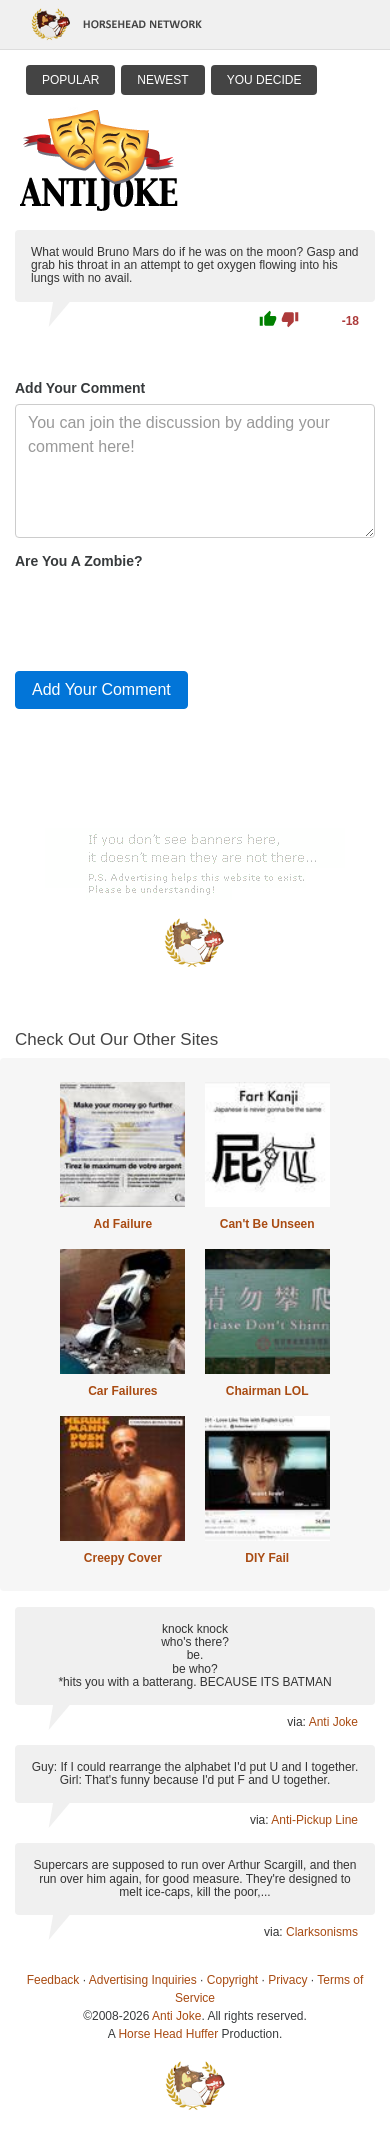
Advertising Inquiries (143, 1980)
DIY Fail (267, 1558)
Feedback (53, 1980)
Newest (162, 80)
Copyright (232, 1980)
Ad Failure (122, 1224)
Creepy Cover (123, 1558)
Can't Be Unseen (267, 1224)
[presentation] (167, 616)
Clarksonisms (322, 1932)
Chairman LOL (267, 1391)
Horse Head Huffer (168, 2034)
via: (297, 1722)
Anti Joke (333, 1722)
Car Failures (122, 1391)
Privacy (287, 1980)
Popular (70, 80)
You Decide (264, 80)
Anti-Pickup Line (314, 1820)
